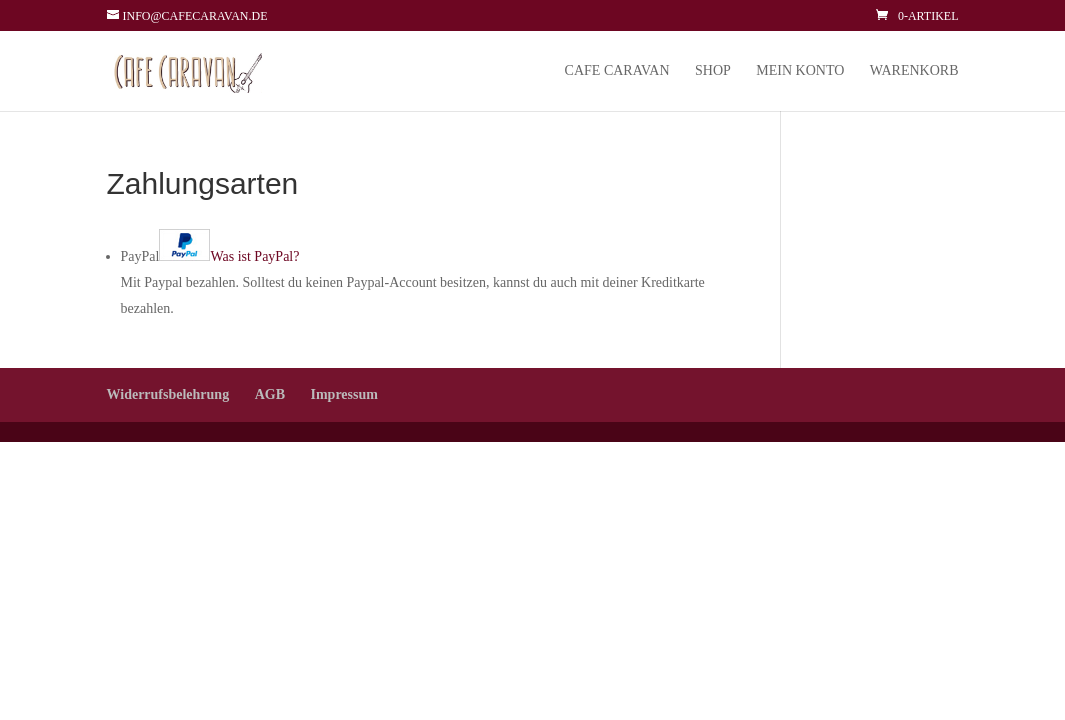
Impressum (343, 394)
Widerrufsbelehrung (168, 394)
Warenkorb (914, 71)
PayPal (210, 256)
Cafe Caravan (617, 71)
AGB (270, 394)
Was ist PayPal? (254, 256)
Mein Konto (800, 71)
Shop (713, 71)
